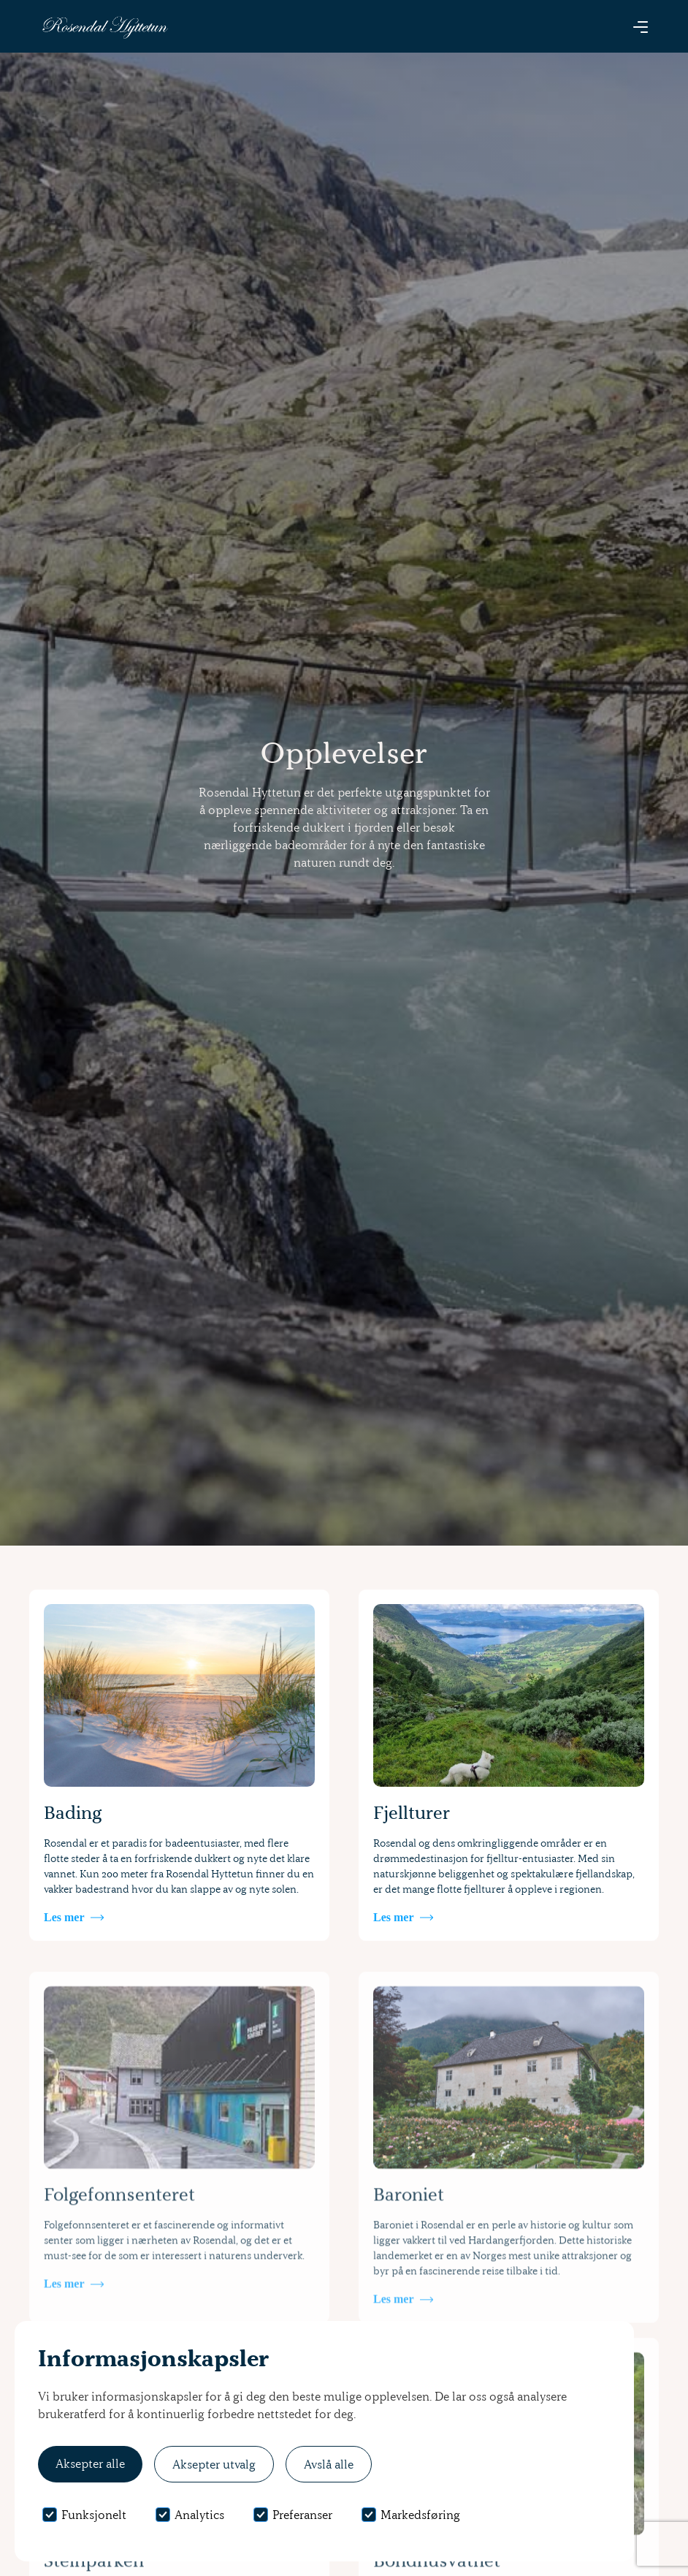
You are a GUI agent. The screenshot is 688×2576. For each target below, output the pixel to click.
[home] (104, 26)
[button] (640, 26)
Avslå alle (328, 2464)
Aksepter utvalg (214, 2464)
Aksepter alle (90, 2463)
